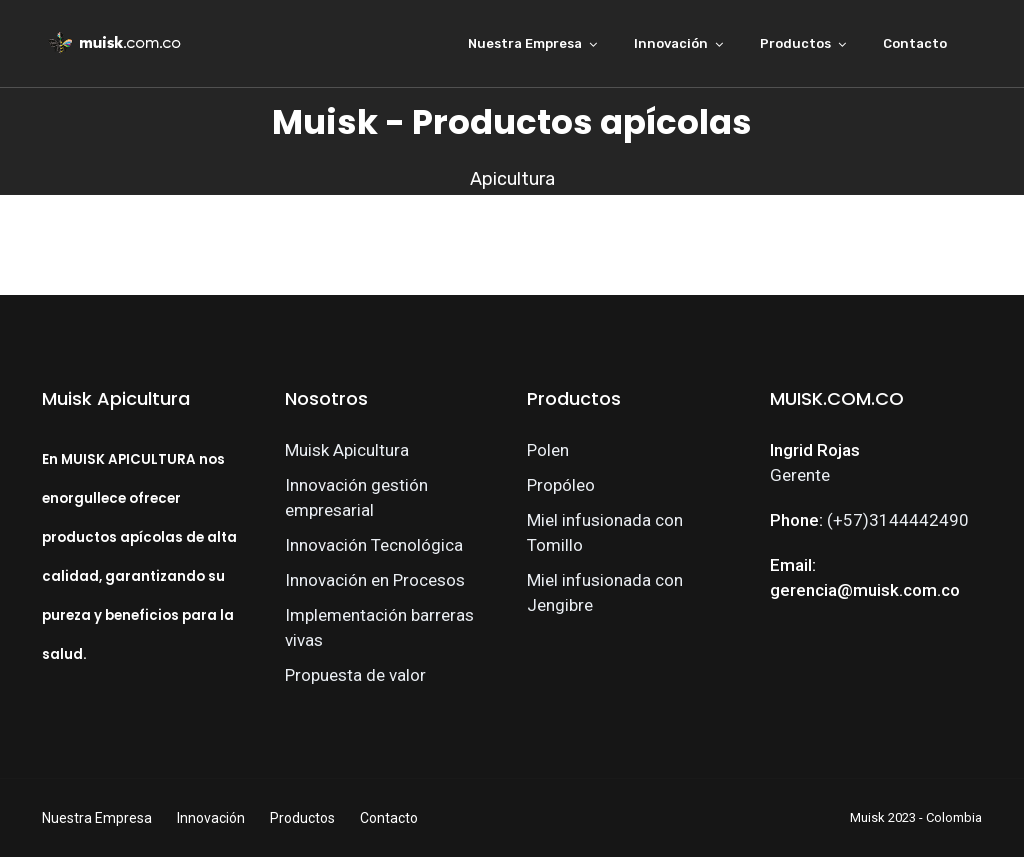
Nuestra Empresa (525, 43)
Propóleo (561, 485)
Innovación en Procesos (375, 580)
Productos (795, 43)
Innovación (671, 43)
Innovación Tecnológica (374, 545)
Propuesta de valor (355, 675)
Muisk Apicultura (347, 450)
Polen (548, 450)
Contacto (915, 43)
